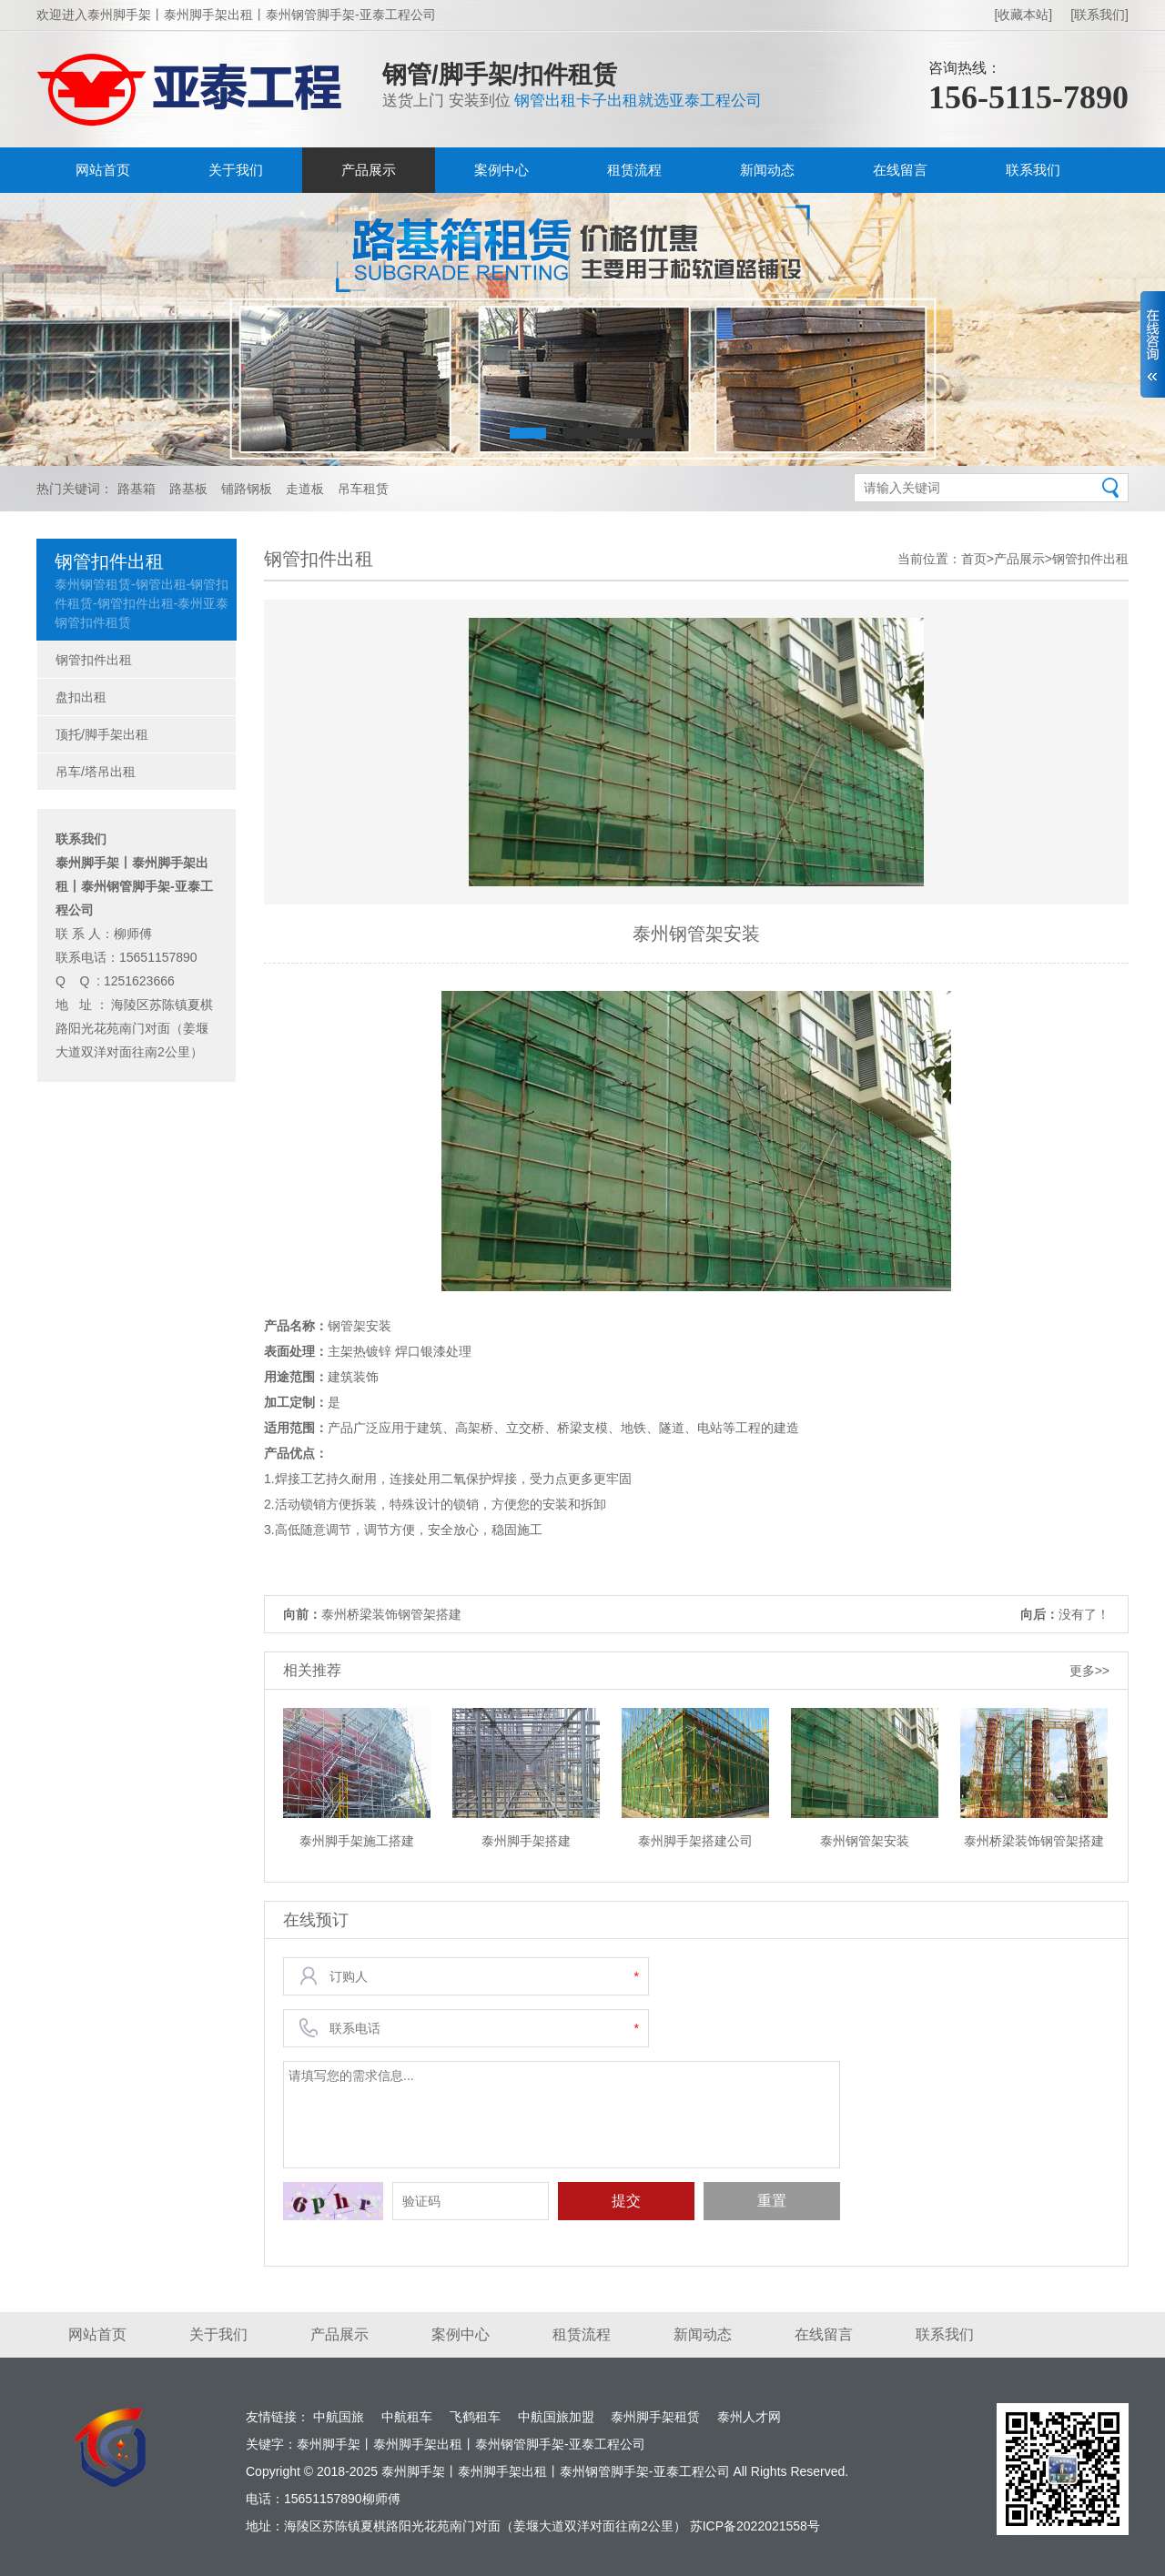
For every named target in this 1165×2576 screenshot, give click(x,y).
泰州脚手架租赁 (655, 2416)
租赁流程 (634, 169)
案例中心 (501, 169)
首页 (974, 558)
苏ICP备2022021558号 (755, 2526)
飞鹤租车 (475, 2416)
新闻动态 (767, 169)
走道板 (305, 488)
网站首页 (103, 169)
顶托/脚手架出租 (102, 734)
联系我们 (1033, 169)
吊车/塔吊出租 (96, 771)
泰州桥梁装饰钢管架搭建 (391, 1614)
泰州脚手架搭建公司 (695, 1841)
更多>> (1089, 1670)
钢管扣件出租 (94, 659)
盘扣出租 (81, 697)
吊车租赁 (363, 488)
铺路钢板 (246, 488)
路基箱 (136, 488)
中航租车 (406, 2416)
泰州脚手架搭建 (526, 1841)
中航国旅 (338, 2416)
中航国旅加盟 (556, 2416)
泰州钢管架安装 (864, 1841)
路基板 (188, 488)
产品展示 (368, 169)
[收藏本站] (1023, 14)
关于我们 (235, 169)
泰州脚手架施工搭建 (356, 1841)
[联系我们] (1099, 14)
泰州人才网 (749, 2416)
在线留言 (900, 169)
